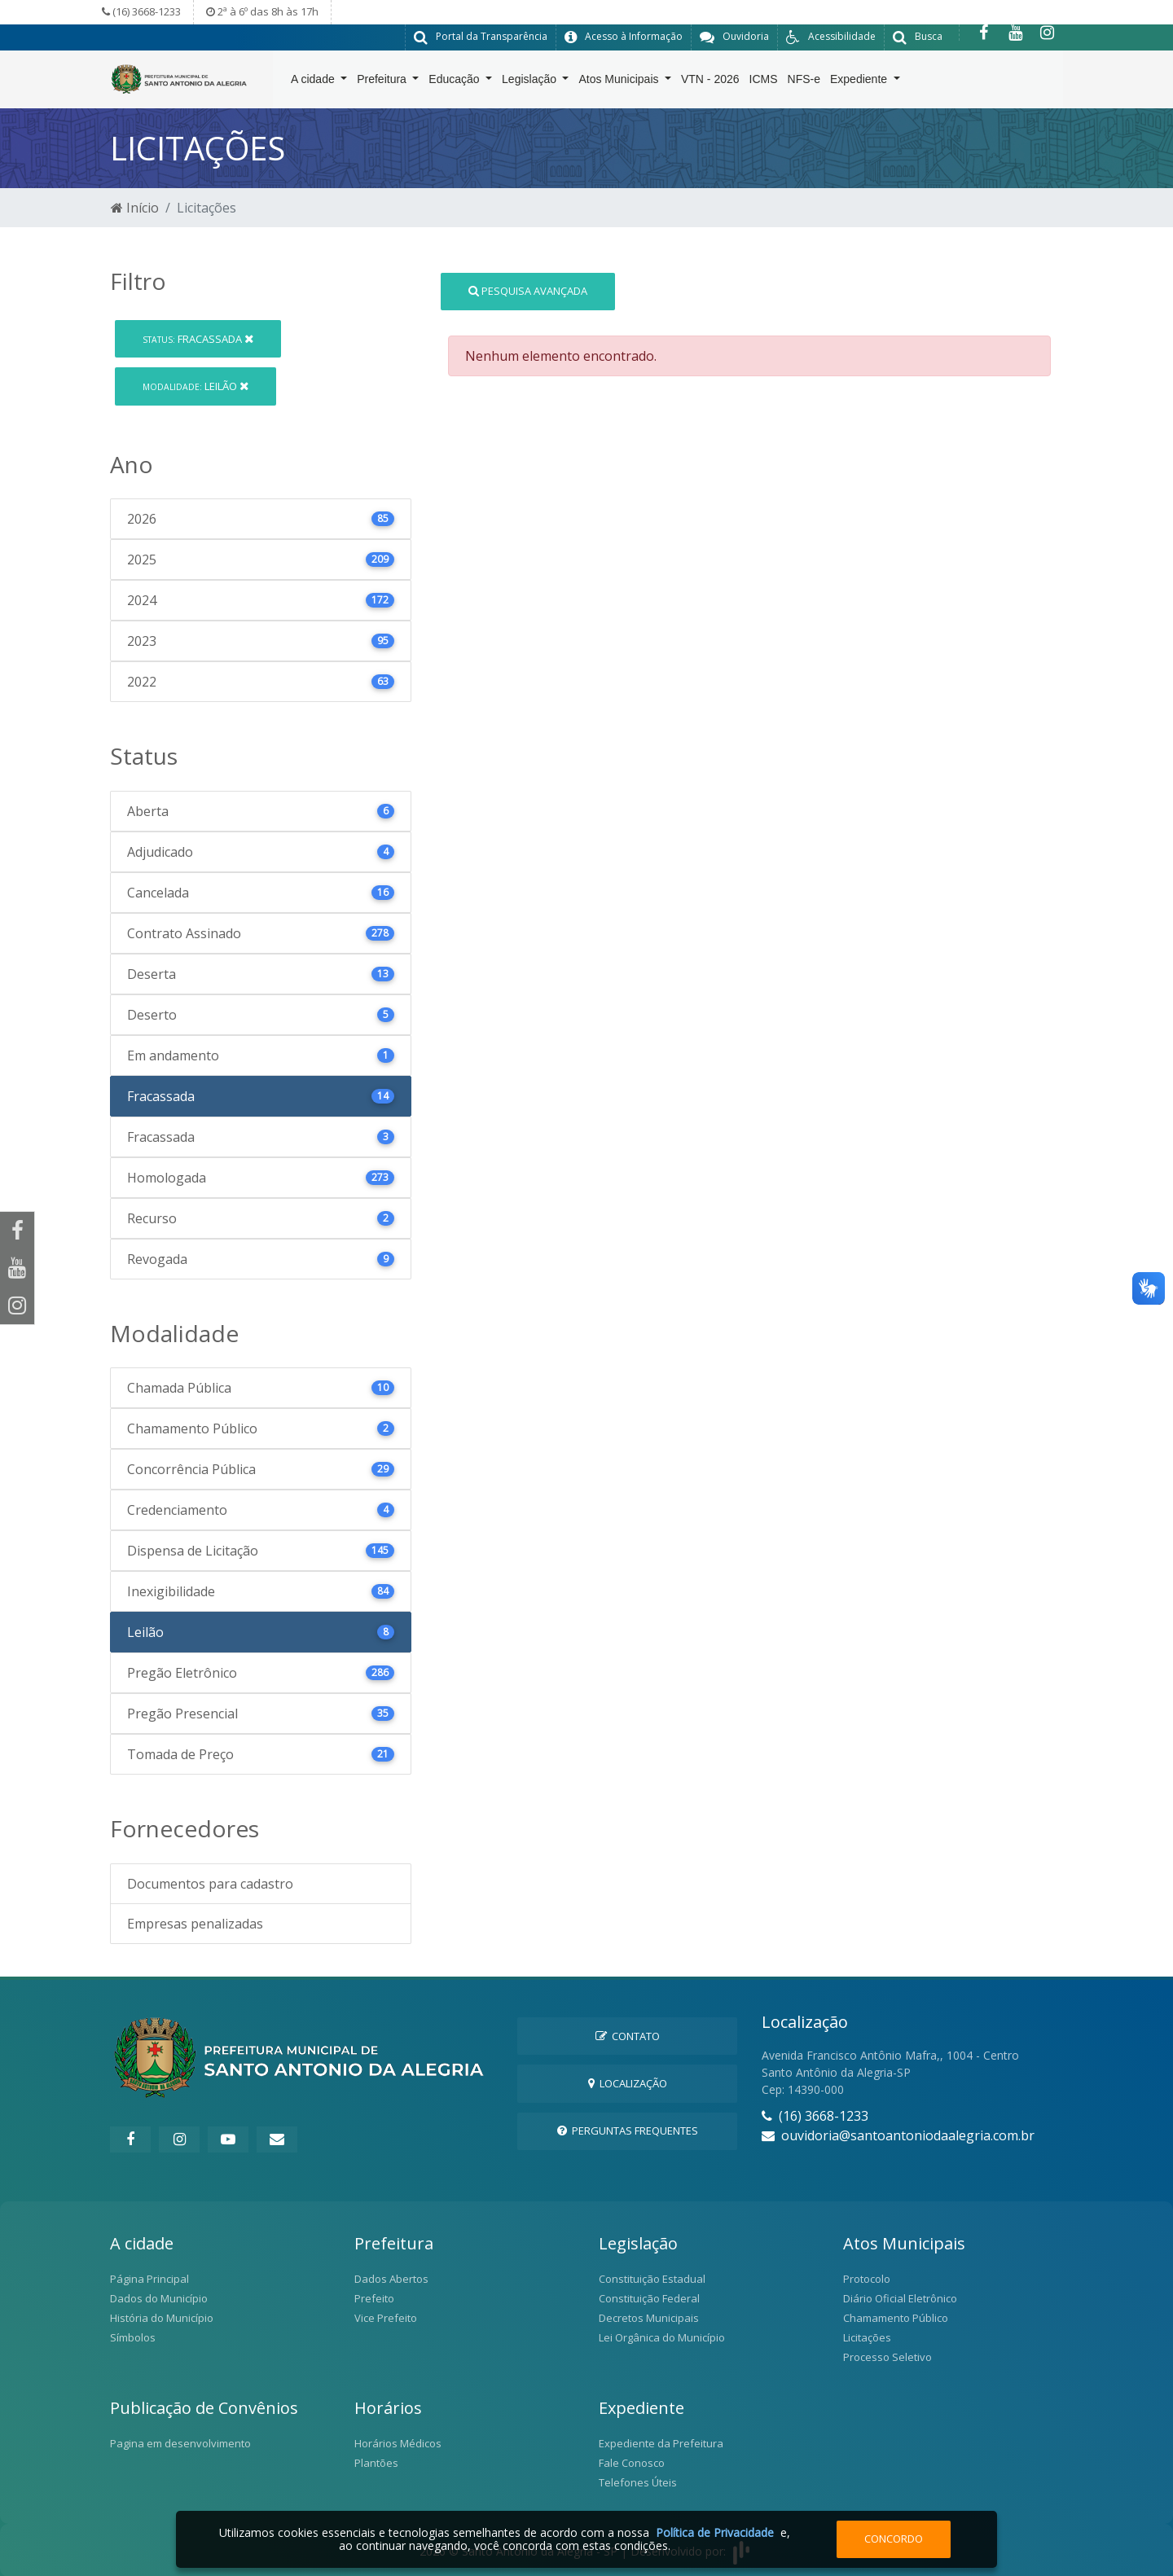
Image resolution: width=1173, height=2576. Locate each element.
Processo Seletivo (887, 2356)
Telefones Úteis (638, 2481)
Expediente (860, 82)
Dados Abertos (391, 2278)
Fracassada (198, 338)
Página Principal (149, 2278)
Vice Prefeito (385, 2317)
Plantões (376, 2462)
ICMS (763, 82)
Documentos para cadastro (210, 1883)
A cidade (314, 82)
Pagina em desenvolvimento (180, 2442)
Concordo (893, 2538)
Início (135, 207)
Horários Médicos (398, 2442)
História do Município (161, 2317)
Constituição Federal (649, 2297)
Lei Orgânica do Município (662, 2336)
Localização (627, 2082)
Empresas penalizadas (195, 1923)
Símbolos (133, 2336)
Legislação (531, 82)
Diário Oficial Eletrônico (900, 2297)
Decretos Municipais (649, 2317)
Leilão (195, 385)
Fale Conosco (632, 2462)
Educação (455, 82)
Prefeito (374, 2297)
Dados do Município (159, 2297)
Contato (627, 2035)
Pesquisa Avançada (527, 290)
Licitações (867, 2336)
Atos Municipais (619, 82)
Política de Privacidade (715, 2532)
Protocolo (866, 2278)
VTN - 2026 (710, 82)
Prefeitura (383, 82)
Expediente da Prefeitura (661, 2442)
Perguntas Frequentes (627, 2129)
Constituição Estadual (652, 2278)
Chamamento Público (895, 2317)
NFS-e (804, 82)
